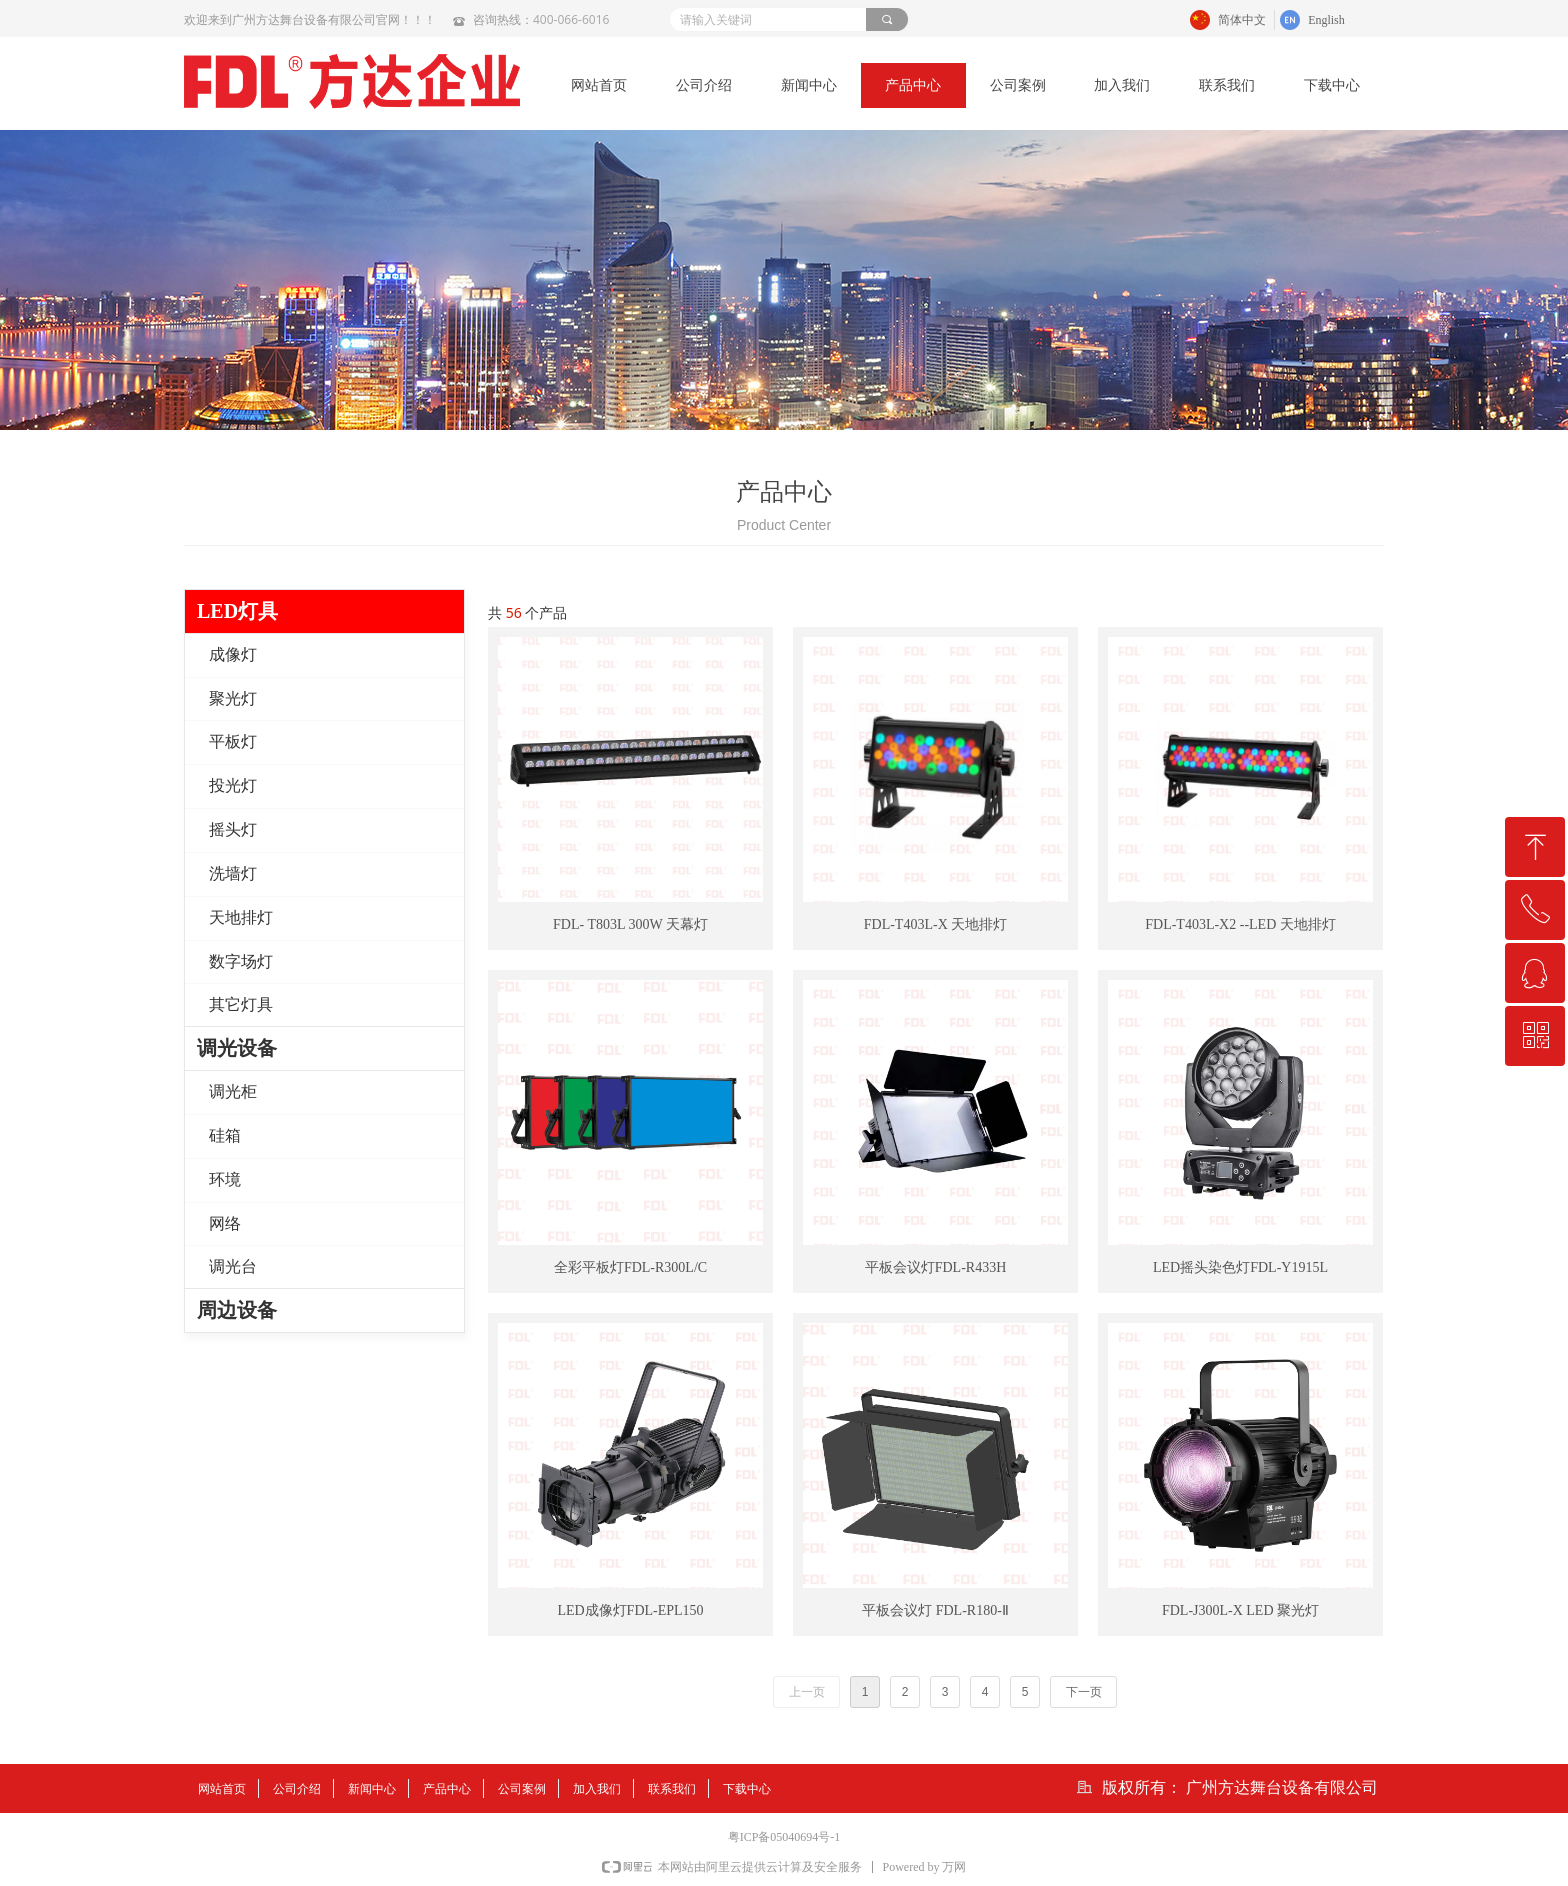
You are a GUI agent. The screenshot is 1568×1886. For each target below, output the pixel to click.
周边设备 (237, 1310)
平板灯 (233, 741)
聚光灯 (233, 698)
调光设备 (237, 1048)
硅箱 (225, 1135)
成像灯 (233, 654)
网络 (225, 1223)
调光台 (233, 1266)
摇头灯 (233, 829)
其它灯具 (241, 1004)
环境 (225, 1179)
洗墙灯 (233, 873)
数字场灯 (241, 961)
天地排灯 (241, 917)
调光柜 (233, 1091)
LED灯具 (237, 611)
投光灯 (233, 785)
